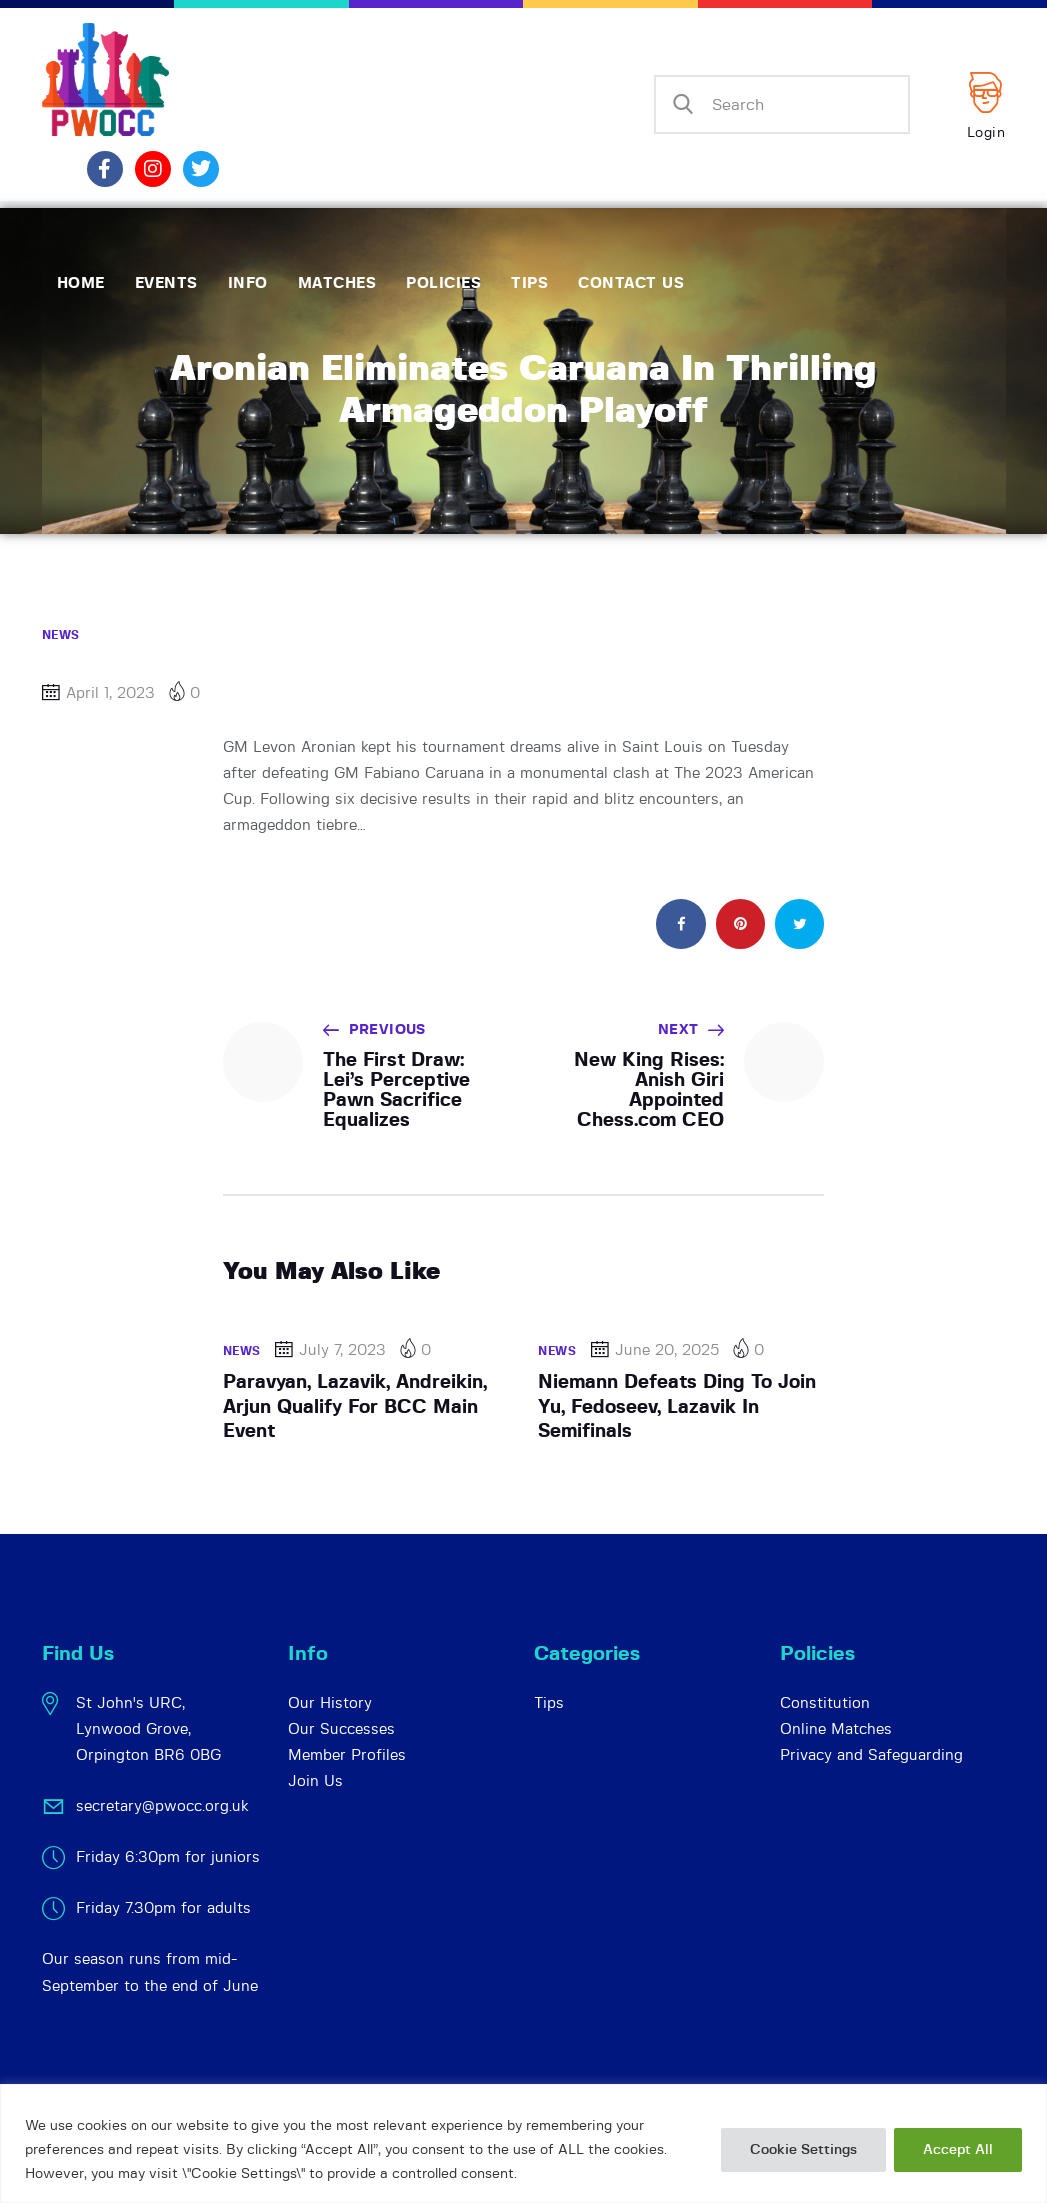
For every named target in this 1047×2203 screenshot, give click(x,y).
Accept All (958, 2150)
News (61, 635)
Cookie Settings (803, 2150)
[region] (523, 2143)
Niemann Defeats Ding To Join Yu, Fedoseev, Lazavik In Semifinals (677, 1407)
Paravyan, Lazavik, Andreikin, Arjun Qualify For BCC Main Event (355, 1407)
